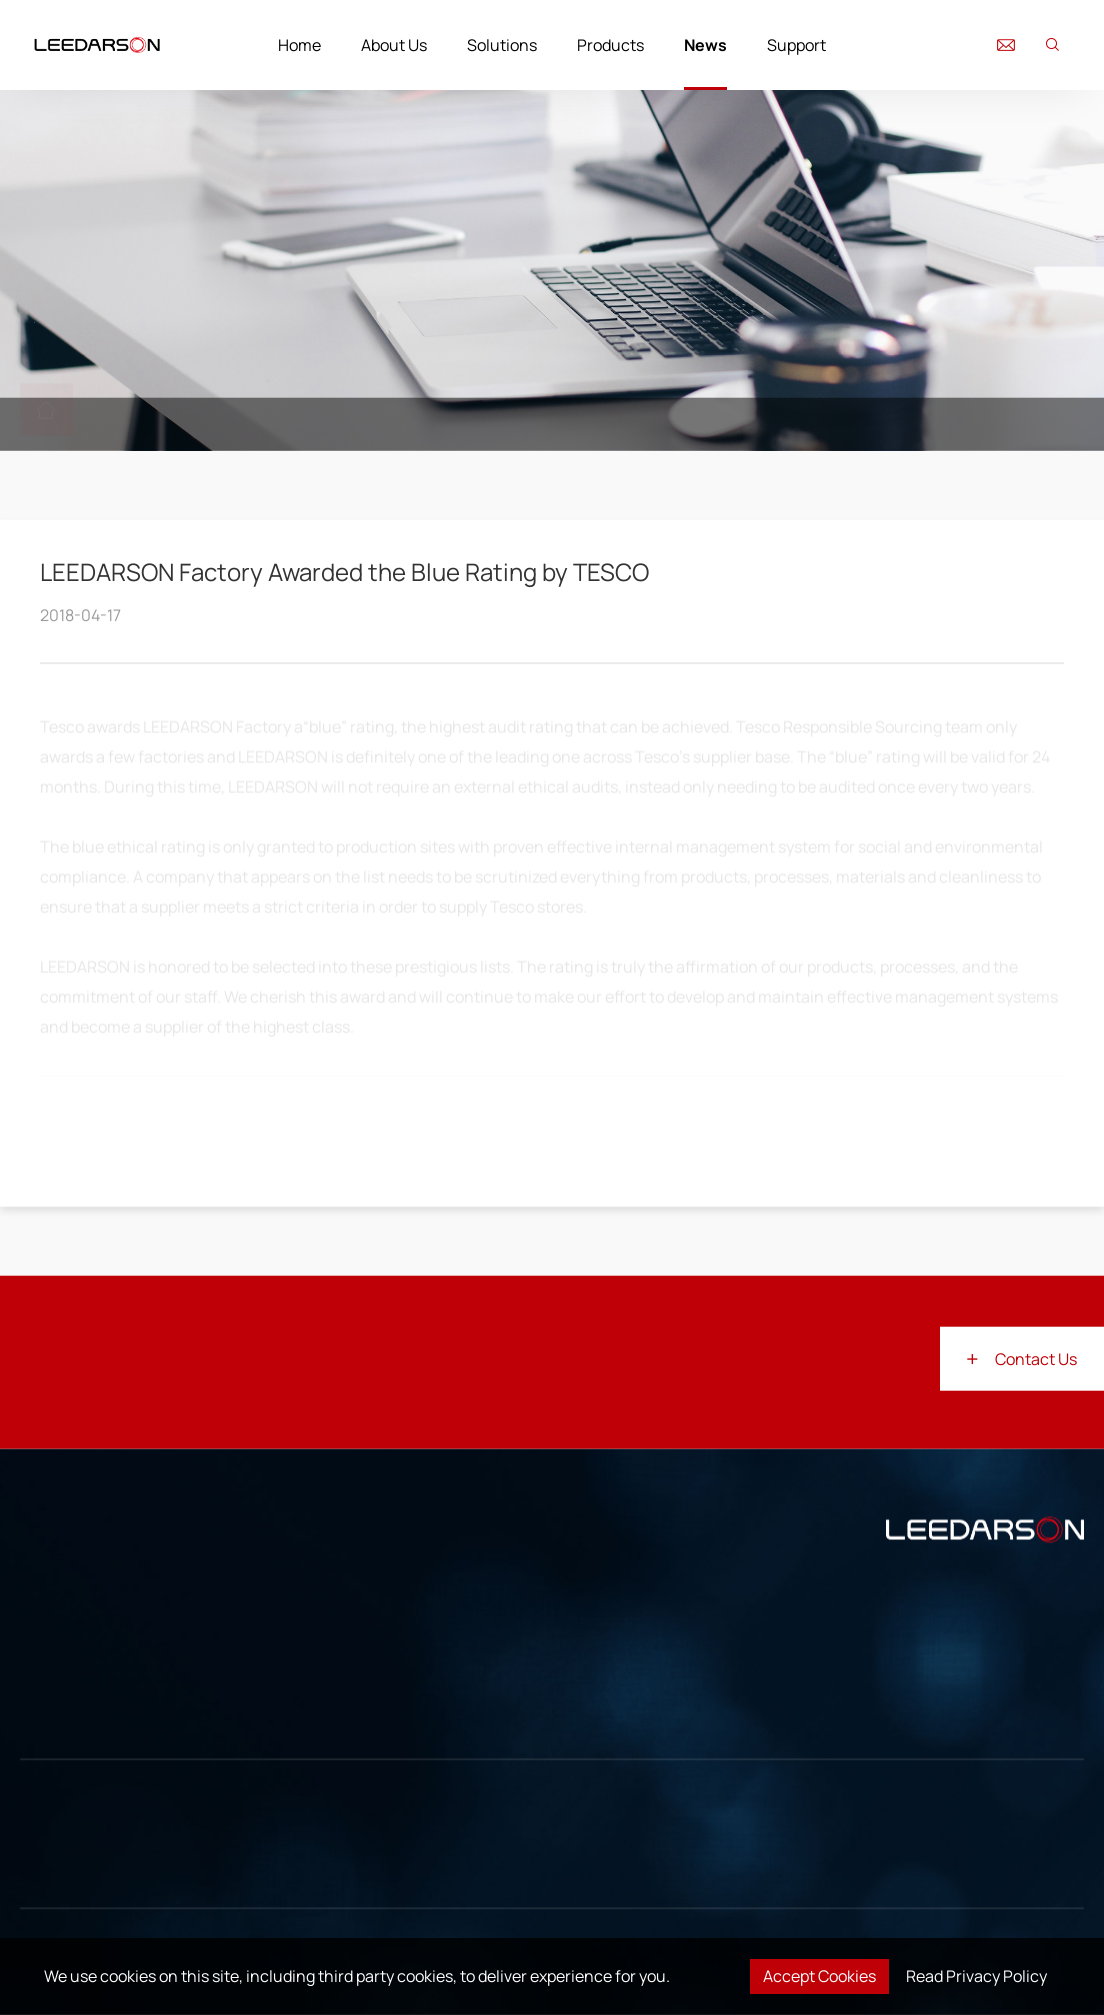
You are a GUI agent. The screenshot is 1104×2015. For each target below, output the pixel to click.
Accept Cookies (819, 1976)
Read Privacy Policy (976, 1976)
